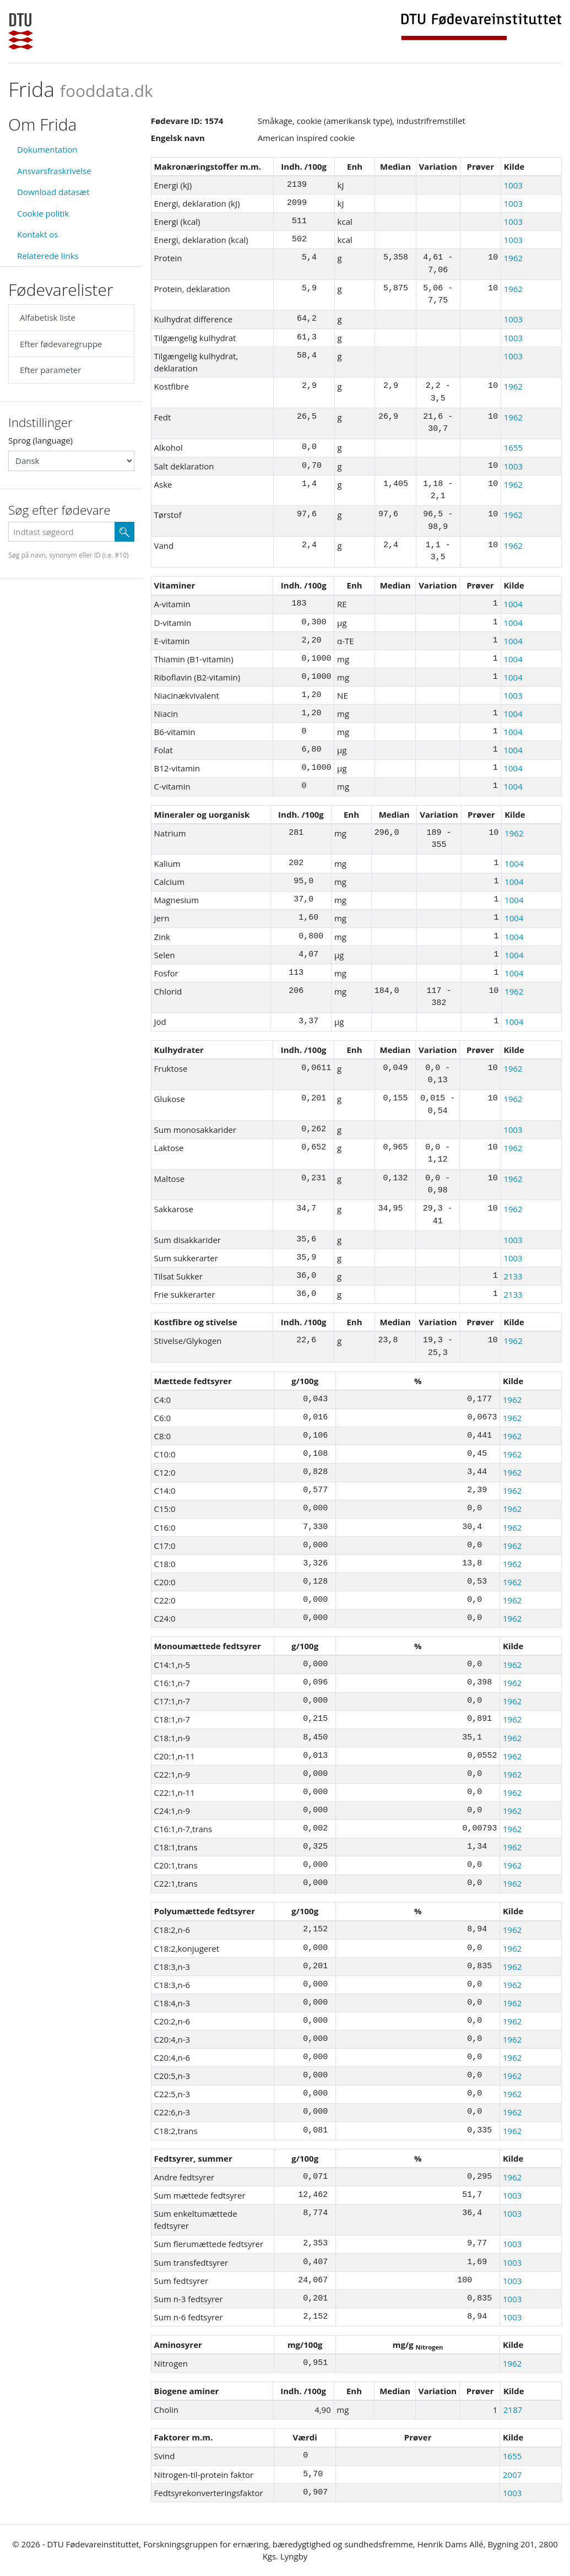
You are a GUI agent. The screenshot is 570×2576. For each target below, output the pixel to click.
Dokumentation (47, 149)
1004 (512, 603)
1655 (513, 447)
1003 (513, 185)
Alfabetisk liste (47, 317)
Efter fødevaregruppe (61, 343)
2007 (512, 2474)
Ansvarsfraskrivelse (54, 170)
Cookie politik (43, 213)
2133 (512, 1276)
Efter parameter (50, 369)
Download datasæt (53, 191)
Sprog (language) (40, 440)
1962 (513, 257)
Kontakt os (37, 234)
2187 (512, 2409)
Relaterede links (47, 255)
